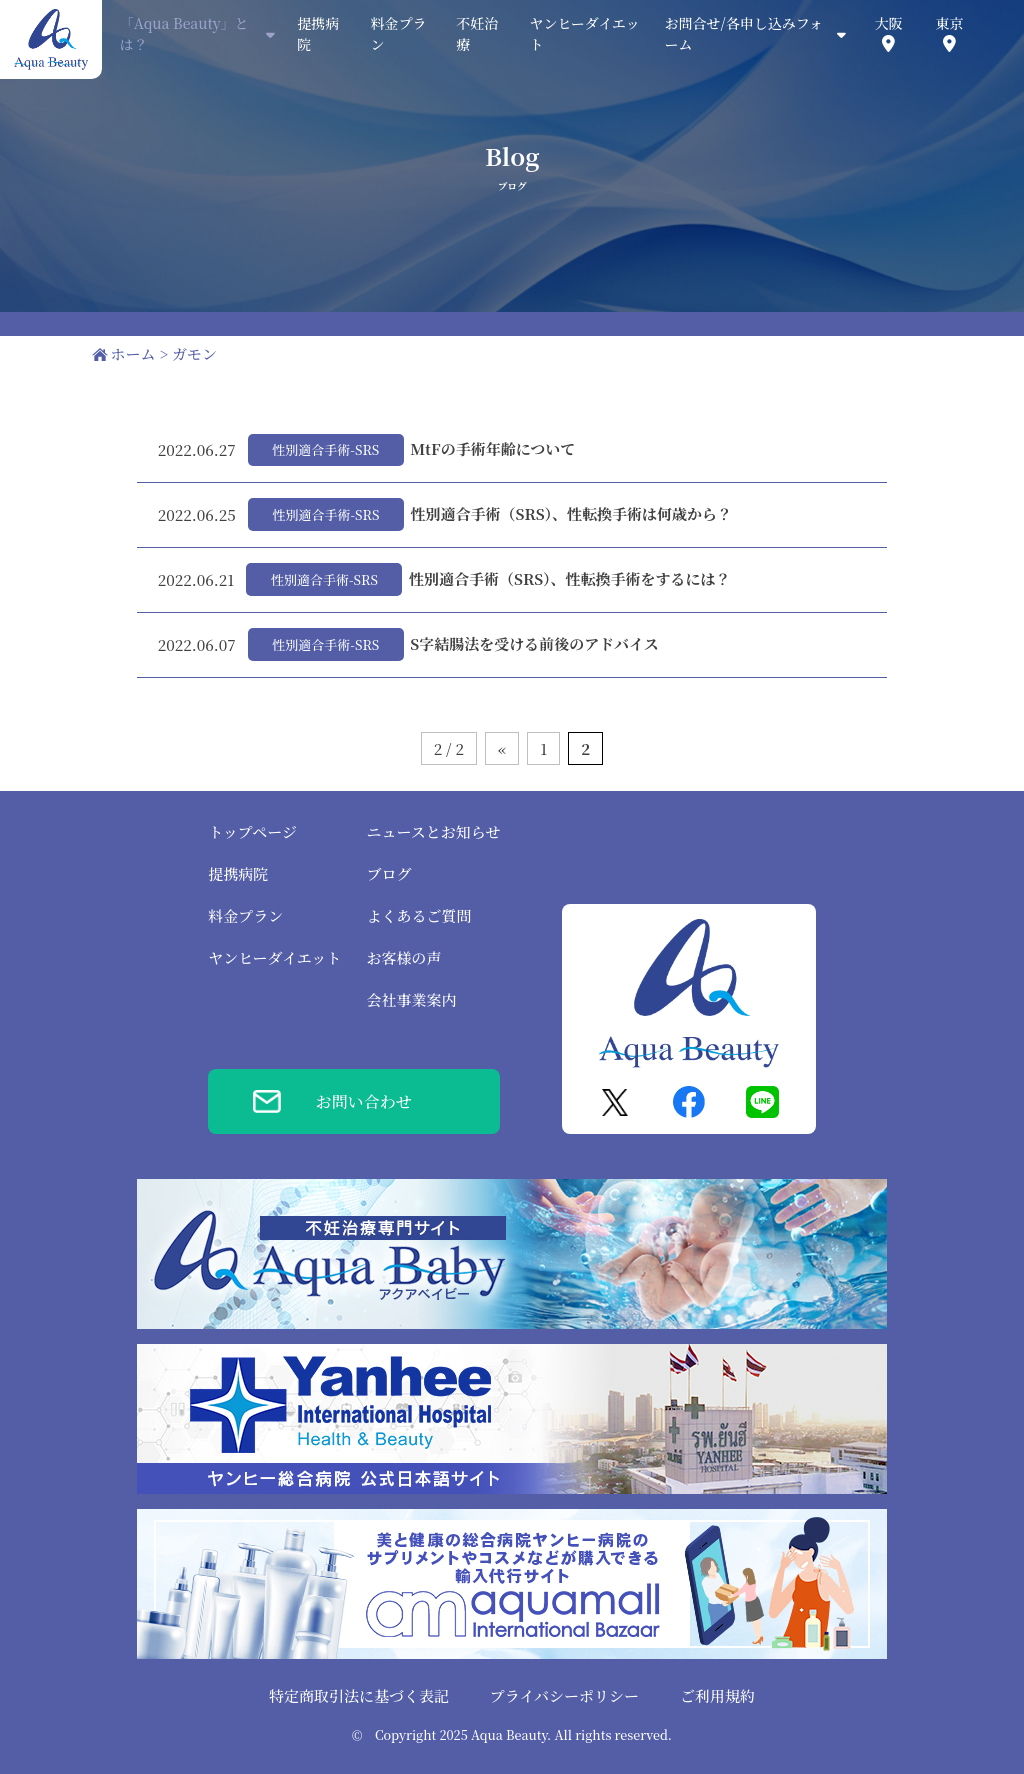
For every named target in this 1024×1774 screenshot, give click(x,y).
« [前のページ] (502, 748)
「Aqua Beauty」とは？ (197, 33)
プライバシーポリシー (564, 1695)
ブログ (388, 873)
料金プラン (245, 915)
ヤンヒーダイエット (274, 957)
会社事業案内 (411, 999)
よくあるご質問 (418, 915)
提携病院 (238, 873)
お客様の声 (403, 957)
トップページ (252, 831)
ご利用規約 (717, 1695)
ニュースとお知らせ (433, 831)
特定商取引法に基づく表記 (359, 1695)
